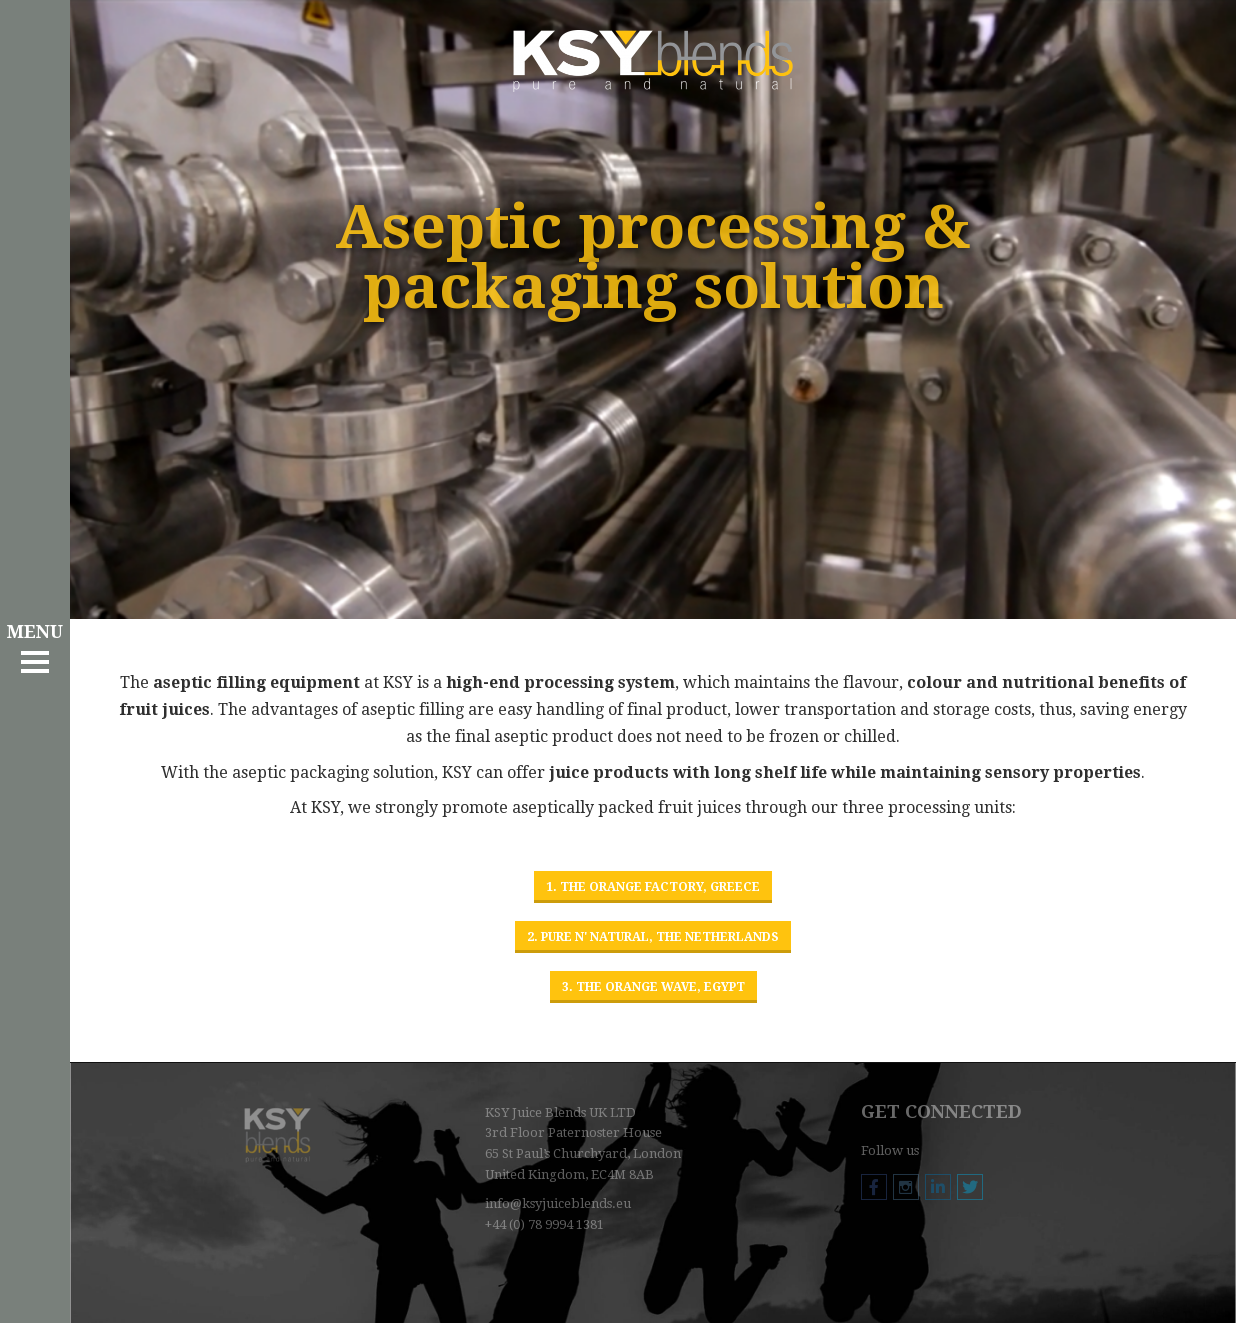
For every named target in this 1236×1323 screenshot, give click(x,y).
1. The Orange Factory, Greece (653, 887)
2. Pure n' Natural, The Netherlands (653, 937)
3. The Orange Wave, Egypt (653, 987)
